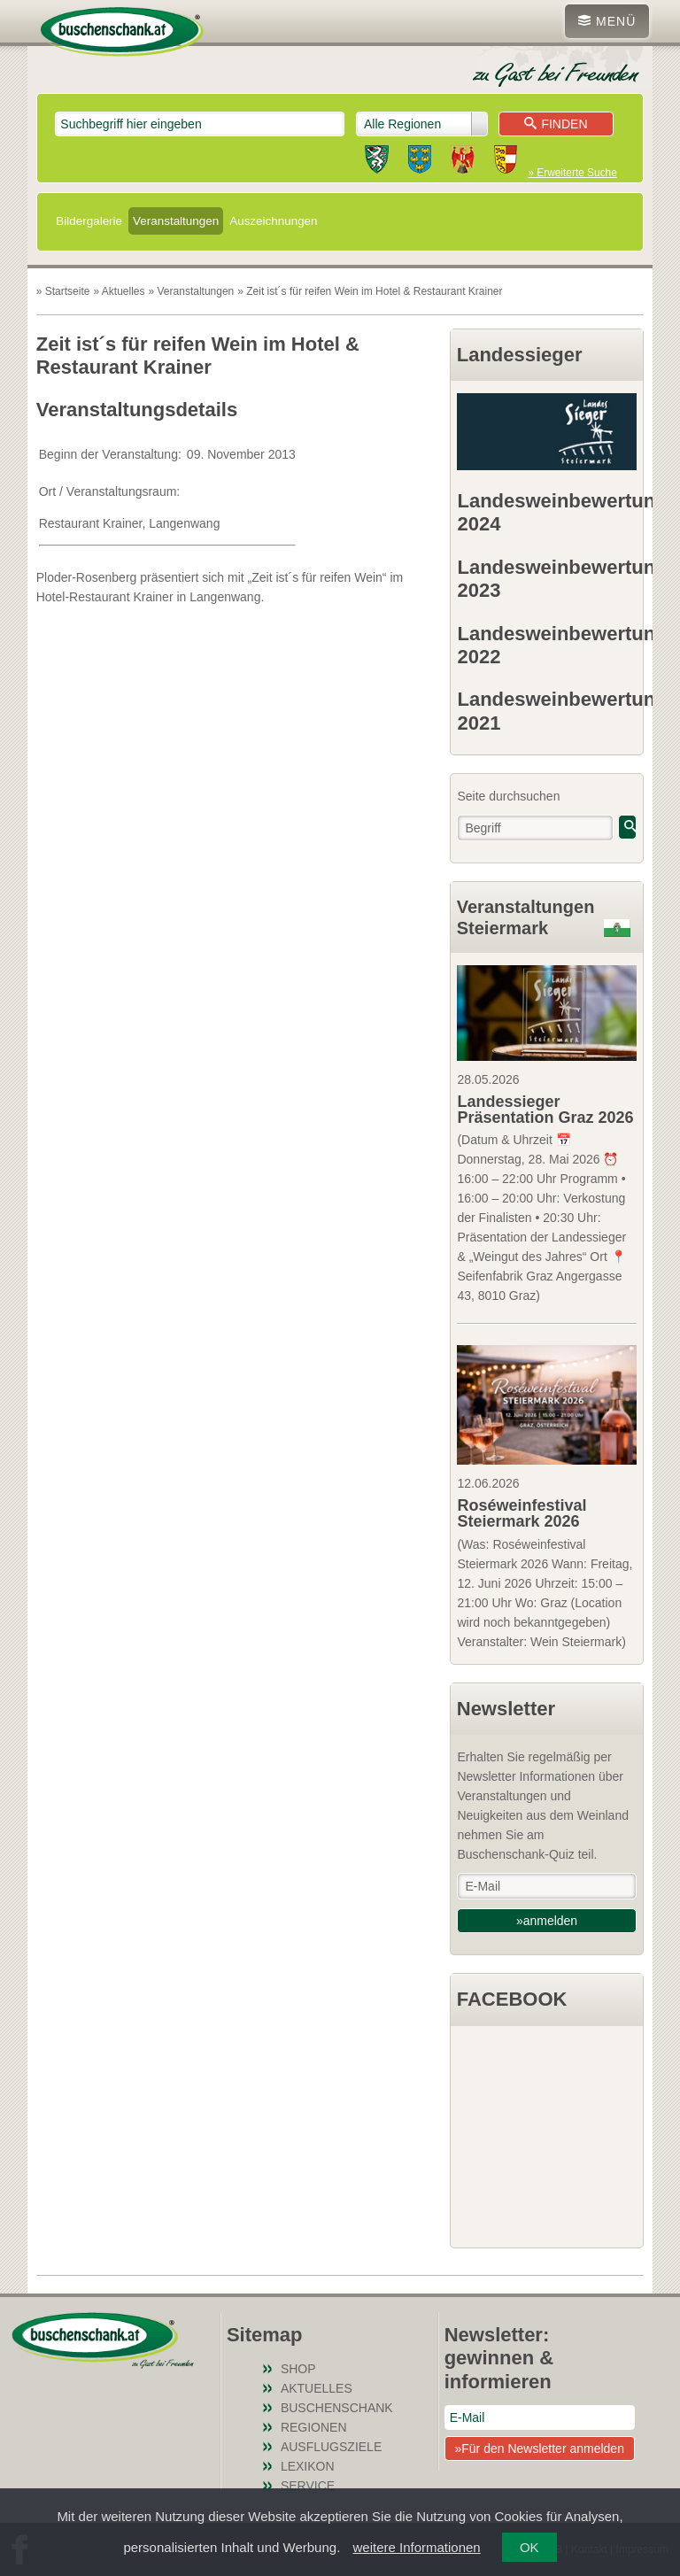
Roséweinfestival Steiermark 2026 (521, 1513)
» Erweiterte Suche (572, 172)
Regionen (314, 2427)
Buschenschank (337, 2408)
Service (308, 2486)
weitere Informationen (416, 2547)
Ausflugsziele (331, 2447)
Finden (555, 124)
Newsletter (506, 1709)
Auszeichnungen (273, 221)
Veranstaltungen (176, 221)
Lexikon (308, 2466)
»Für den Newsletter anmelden (538, 2448)
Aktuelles (316, 2388)
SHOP (298, 2369)
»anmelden (546, 1921)
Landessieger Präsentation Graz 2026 (545, 1109)
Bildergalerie (89, 221)
